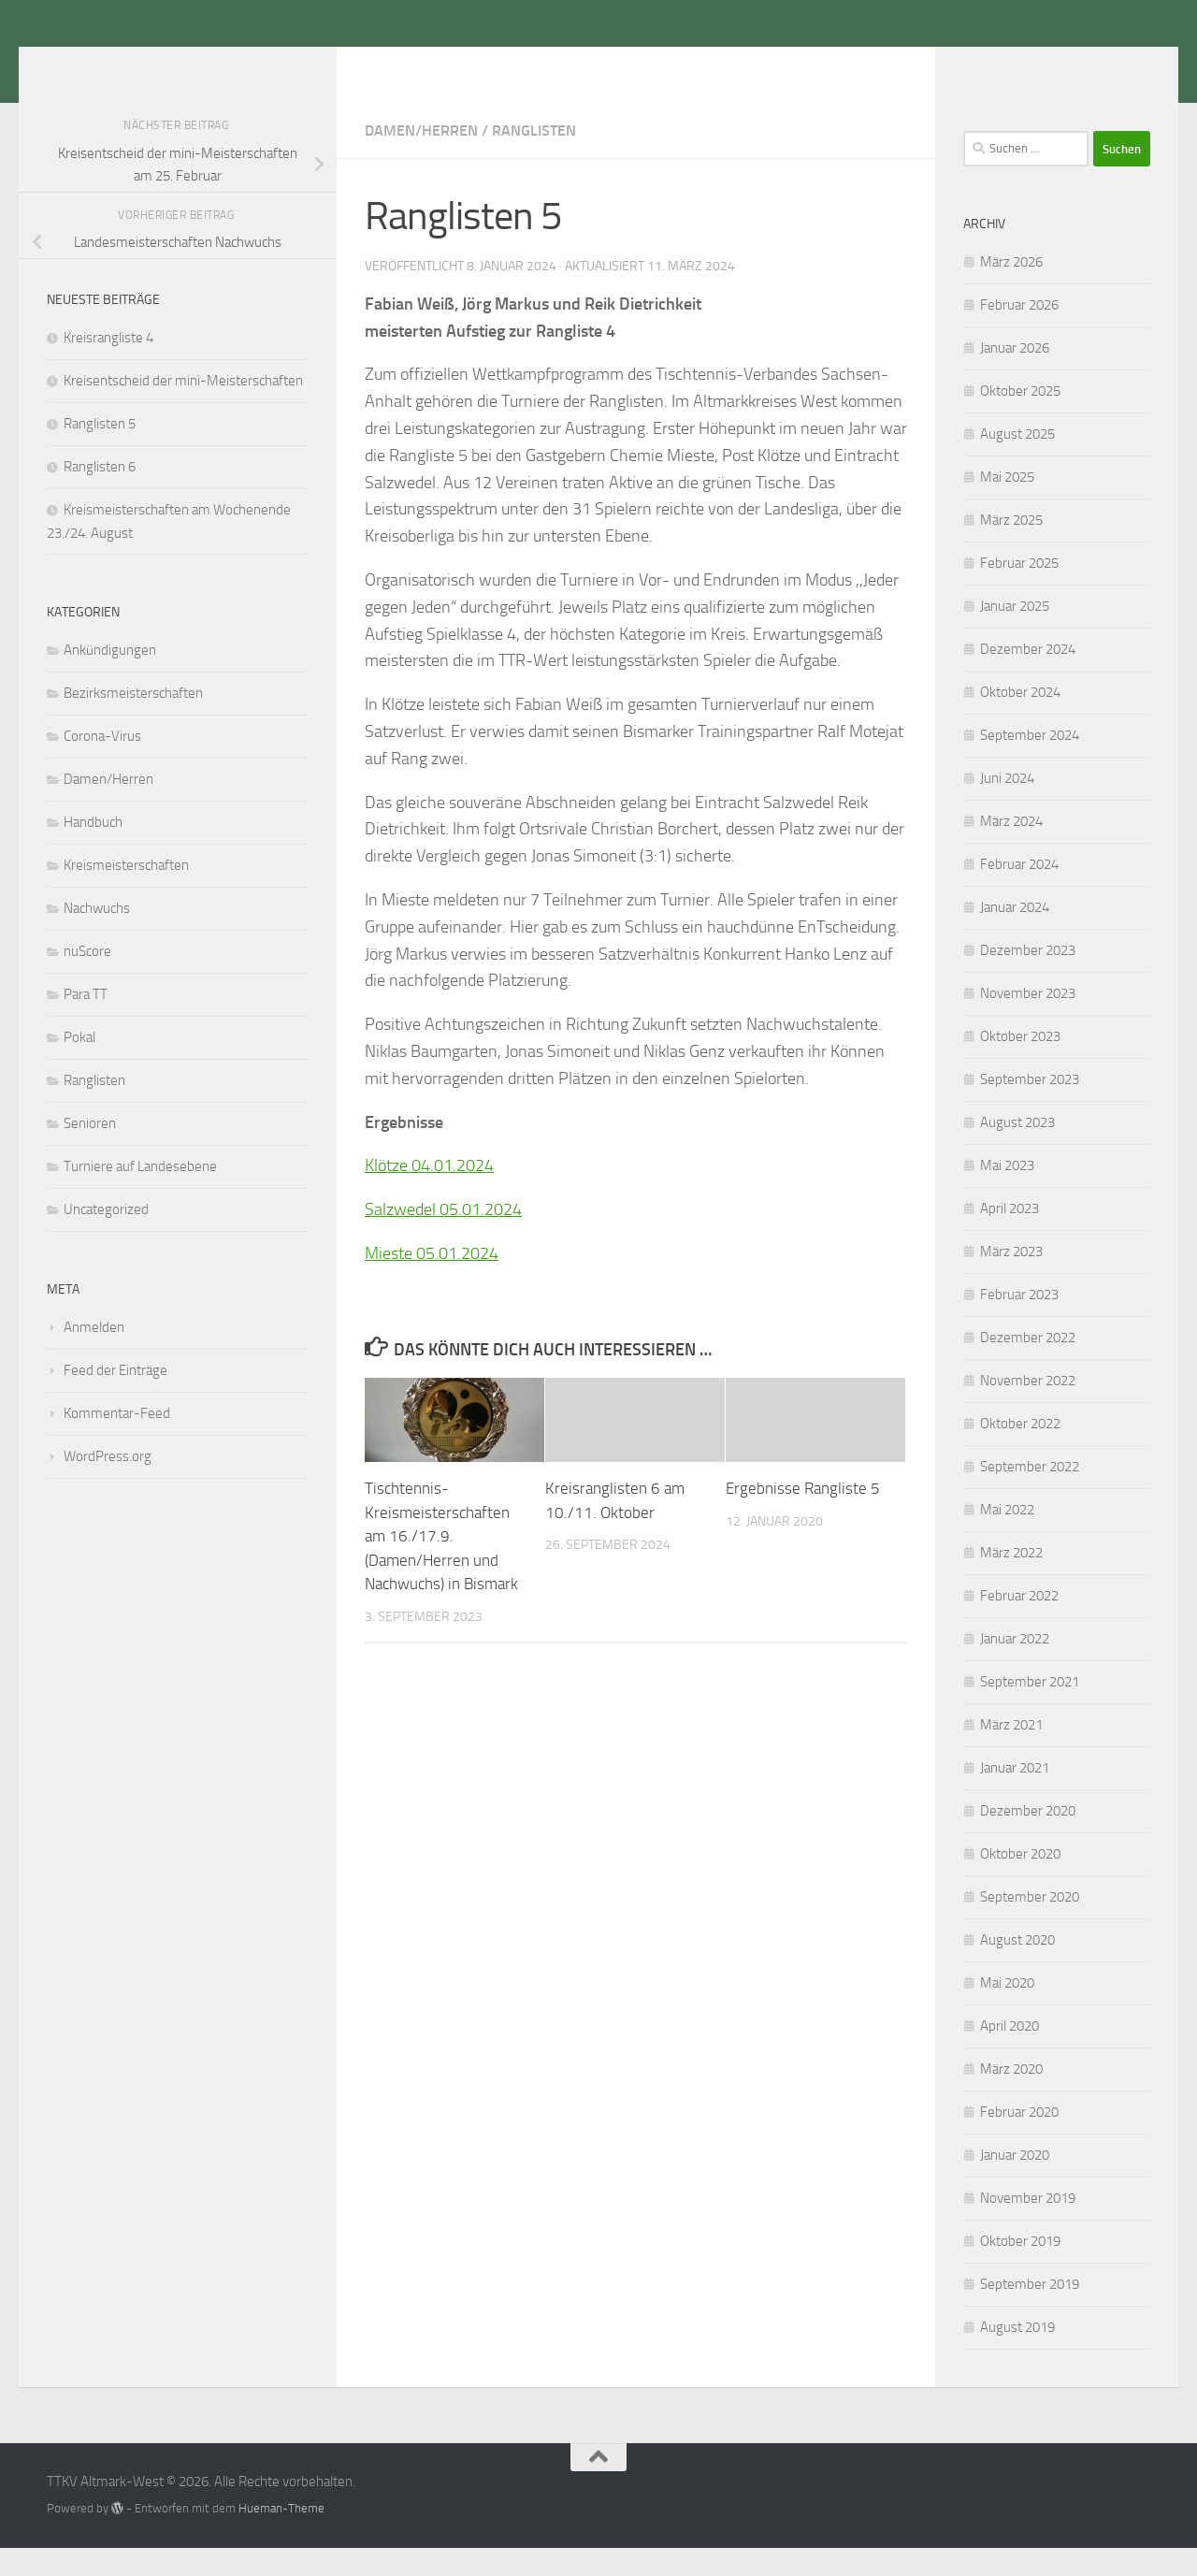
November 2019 (1027, 2226)
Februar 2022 (1019, 1623)
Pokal (79, 1065)
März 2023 (1011, 1279)
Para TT (86, 1022)
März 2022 (1011, 1580)
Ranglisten (534, 158)
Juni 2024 (1007, 806)
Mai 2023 (1007, 1193)
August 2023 (1017, 1150)
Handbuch (93, 850)
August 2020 (1017, 1968)
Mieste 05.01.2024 (431, 1281)
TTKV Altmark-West (210, 64)
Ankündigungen (110, 678)
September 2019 (1029, 2312)
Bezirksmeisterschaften (133, 721)
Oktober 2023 (1020, 1064)
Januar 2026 (1014, 376)
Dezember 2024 (1027, 677)
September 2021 (1029, 1709)
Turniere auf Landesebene (140, 1194)
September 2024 (1029, 763)
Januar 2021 (1014, 1795)
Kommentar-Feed (117, 1441)
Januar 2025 (1014, 634)
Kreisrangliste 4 (108, 365)
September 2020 (1029, 1925)
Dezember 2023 (1027, 978)
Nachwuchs (97, 936)
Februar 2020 (1019, 2140)
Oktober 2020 (1020, 1882)
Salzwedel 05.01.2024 (443, 1237)
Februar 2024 (1019, 892)
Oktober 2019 (1020, 2269)
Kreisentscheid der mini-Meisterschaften (183, 408)
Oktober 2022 (1020, 1451)
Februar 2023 (1019, 1322)
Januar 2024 (1014, 935)
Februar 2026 (1019, 333)
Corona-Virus (102, 764)
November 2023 (1027, 1021)
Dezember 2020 (1027, 1839)
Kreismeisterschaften (126, 893)
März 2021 (1011, 1752)
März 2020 (1011, 2097)
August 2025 (1017, 462)
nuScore (87, 979)
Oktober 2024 (1020, 720)
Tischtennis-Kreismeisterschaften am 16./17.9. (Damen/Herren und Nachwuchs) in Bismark (441, 1564)
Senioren (90, 1151)
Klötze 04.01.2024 (429, 1193)
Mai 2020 (1007, 2011)
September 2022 (1029, 1494)
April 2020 (1009, 2054)
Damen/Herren (421, 158)
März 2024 (1011, 849)
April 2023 (1009, 1236)
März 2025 (1011, 548)
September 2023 (1029, 1107)
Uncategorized (106, 1237)
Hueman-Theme (281, 2536)
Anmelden (94, 1355)
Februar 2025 (1019, 591)
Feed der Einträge (115, 1398)
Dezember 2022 (1027, 1365)
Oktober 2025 (1020, 419)
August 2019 (1017, 2355)
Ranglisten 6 (100, 494)
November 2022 (1027, 1408)
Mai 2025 (1007, 505)
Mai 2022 (1007, 1537)
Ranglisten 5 (100, 451)
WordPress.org (107, 1484)
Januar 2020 (1014, 2183)
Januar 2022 (1014, 1666)
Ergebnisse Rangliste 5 (803, 1516)
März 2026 (1011, 290)
